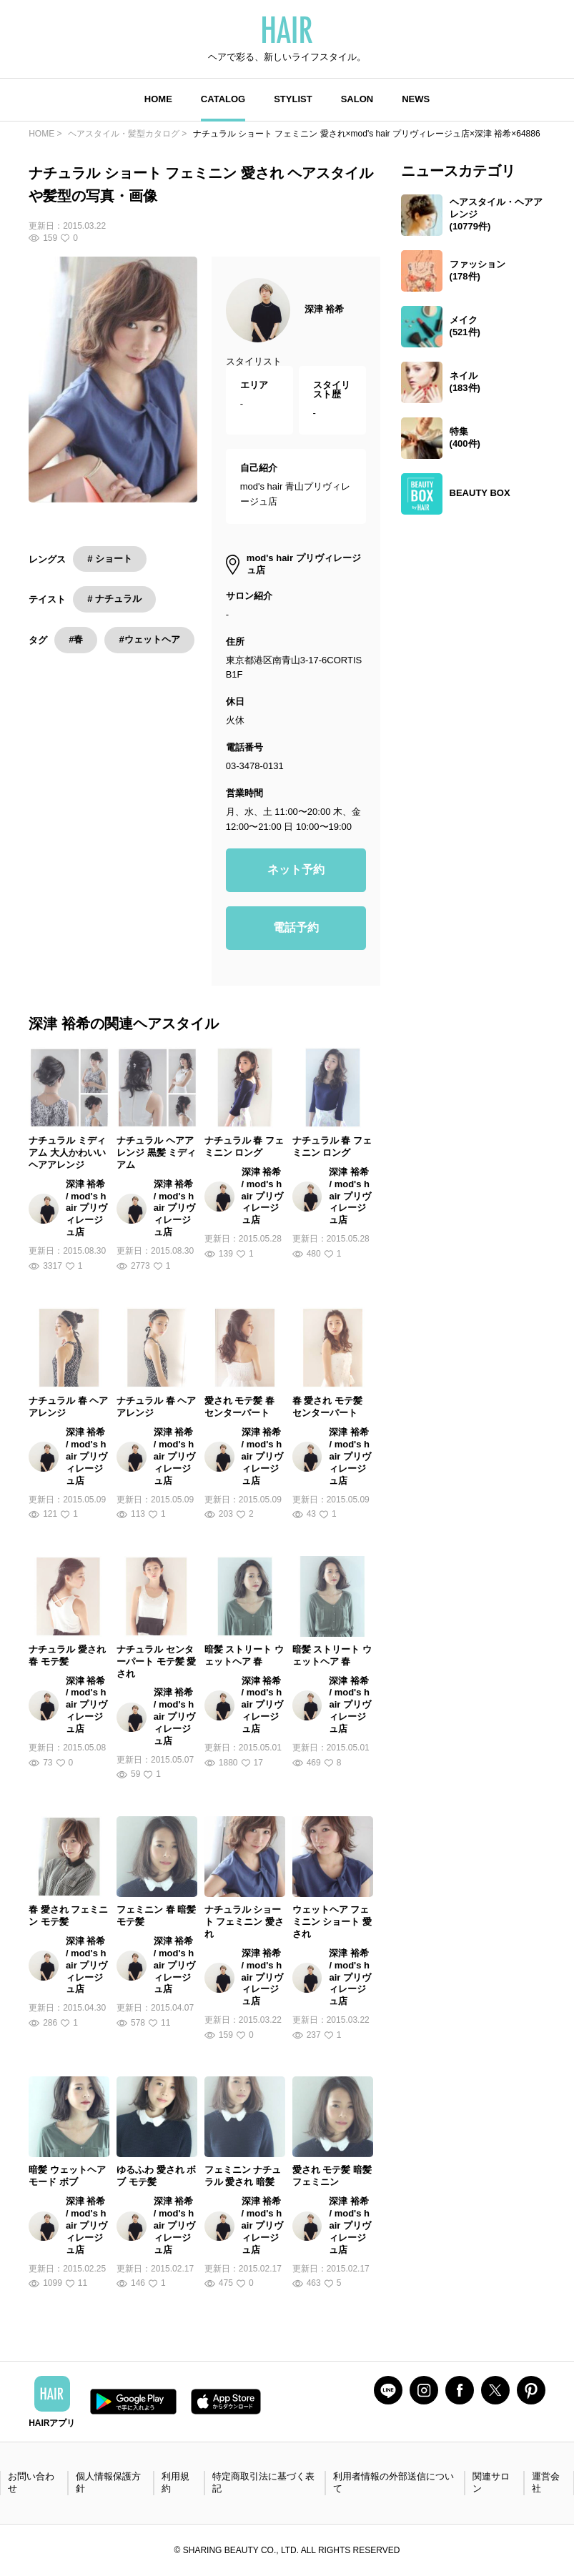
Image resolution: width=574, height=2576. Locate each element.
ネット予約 (296, 869)
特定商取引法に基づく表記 (263, 2482)
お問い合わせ (31, 2482)
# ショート (109, 558)
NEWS (416, 99)
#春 (76, 639)
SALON (357, 99)
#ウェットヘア (149, 639)
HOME (158, 99)
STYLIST (293, 99)
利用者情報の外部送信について (393, 2482)
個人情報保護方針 (108, 2482)
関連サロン (491, 2482)
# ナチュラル (114, 598)
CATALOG (223, 99)
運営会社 (546, 2482)
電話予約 (296, 927)
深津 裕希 (325, 309)
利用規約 (175, 2482)
